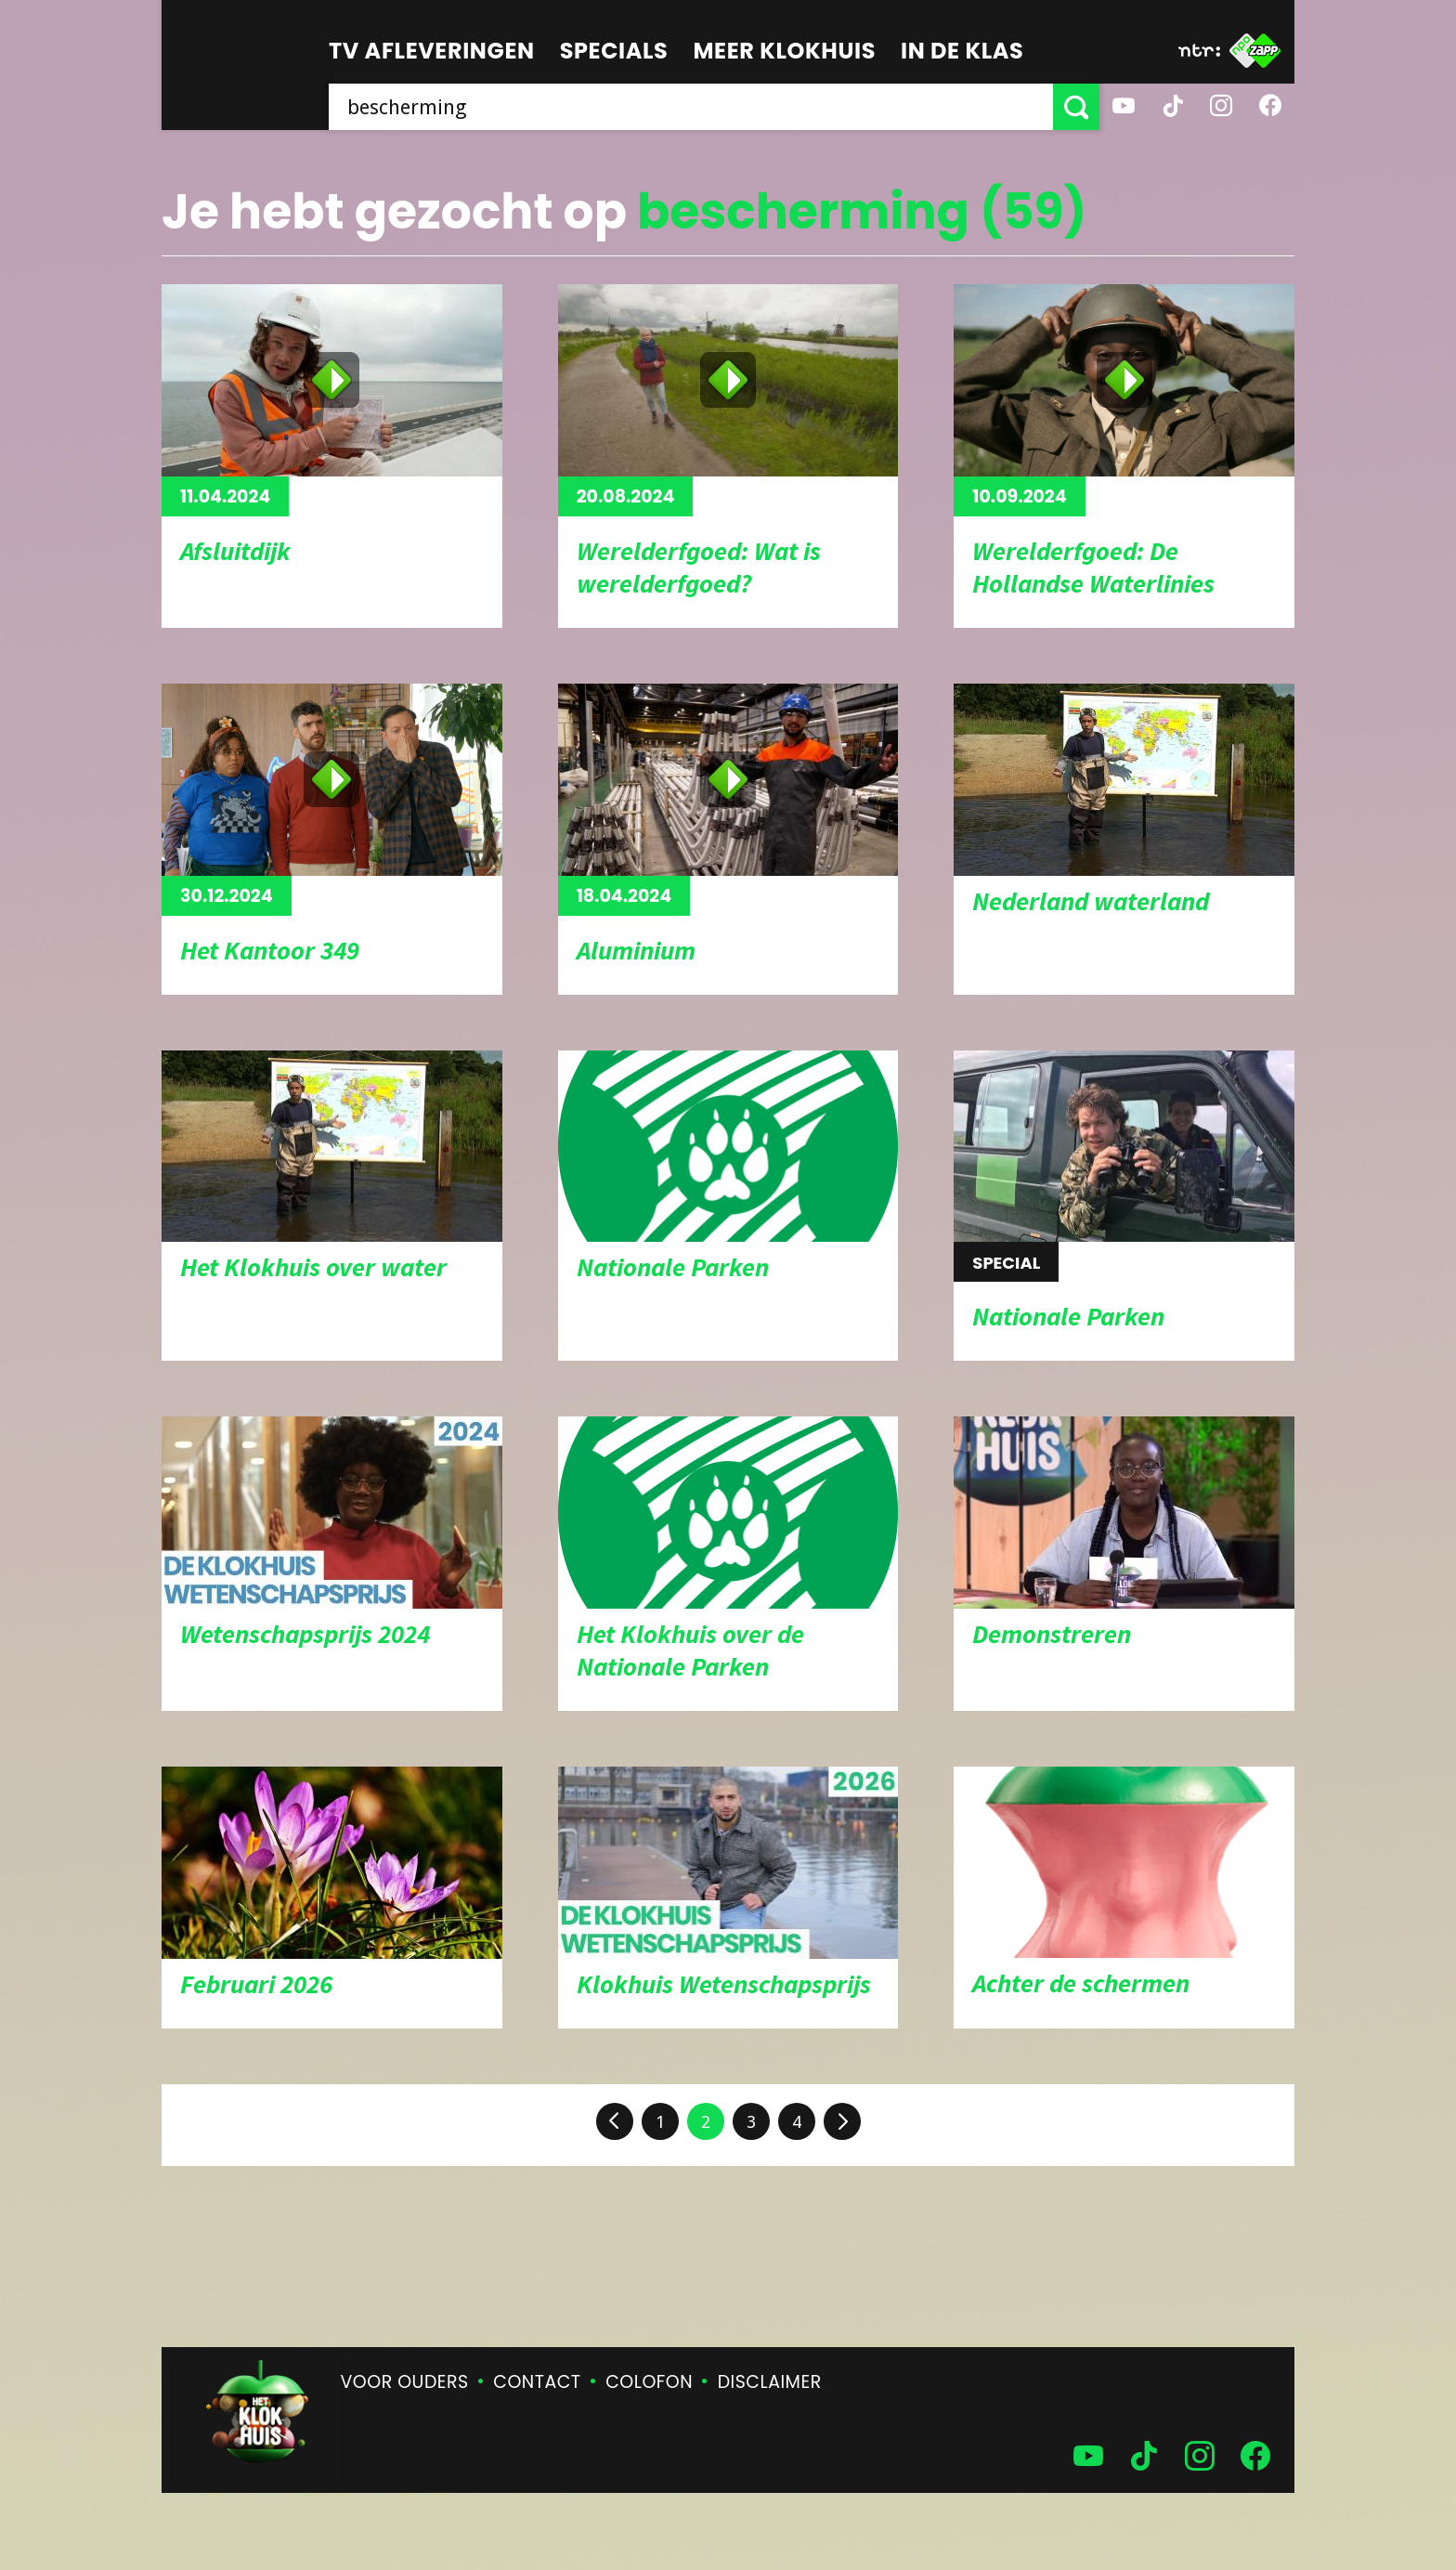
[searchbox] (691, 107)
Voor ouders (405, 2381)
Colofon (649, 2381)
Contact (536, 2381)
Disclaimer (770, 2381)
